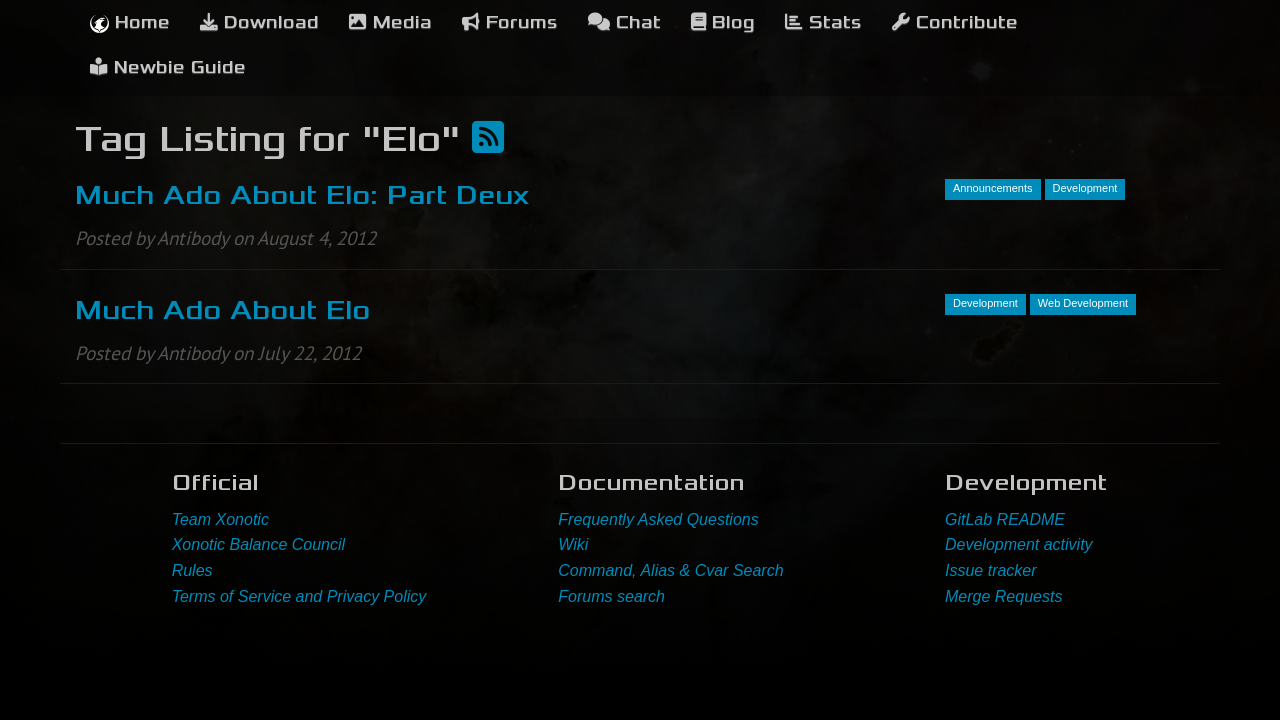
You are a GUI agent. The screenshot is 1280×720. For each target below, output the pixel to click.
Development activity (1019, 544)
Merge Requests (1003, 596)
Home (130, 22)
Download (259, 22)
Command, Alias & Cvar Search (670, 570)
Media (390, 22)
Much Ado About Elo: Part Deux (302, 195)
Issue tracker (991, 570)
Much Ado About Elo (222, 310)
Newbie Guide (168, 67)
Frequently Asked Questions (658, 519)
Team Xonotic (220, 519)
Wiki (573, 544)
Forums (510, 22)
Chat (624, 22)
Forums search (611, 596)
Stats (823, 22)
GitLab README (1005, 519)
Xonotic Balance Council (258, 544)
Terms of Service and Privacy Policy (299, 596)
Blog (723, 22)
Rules (192, 570)
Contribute (955, 22)
